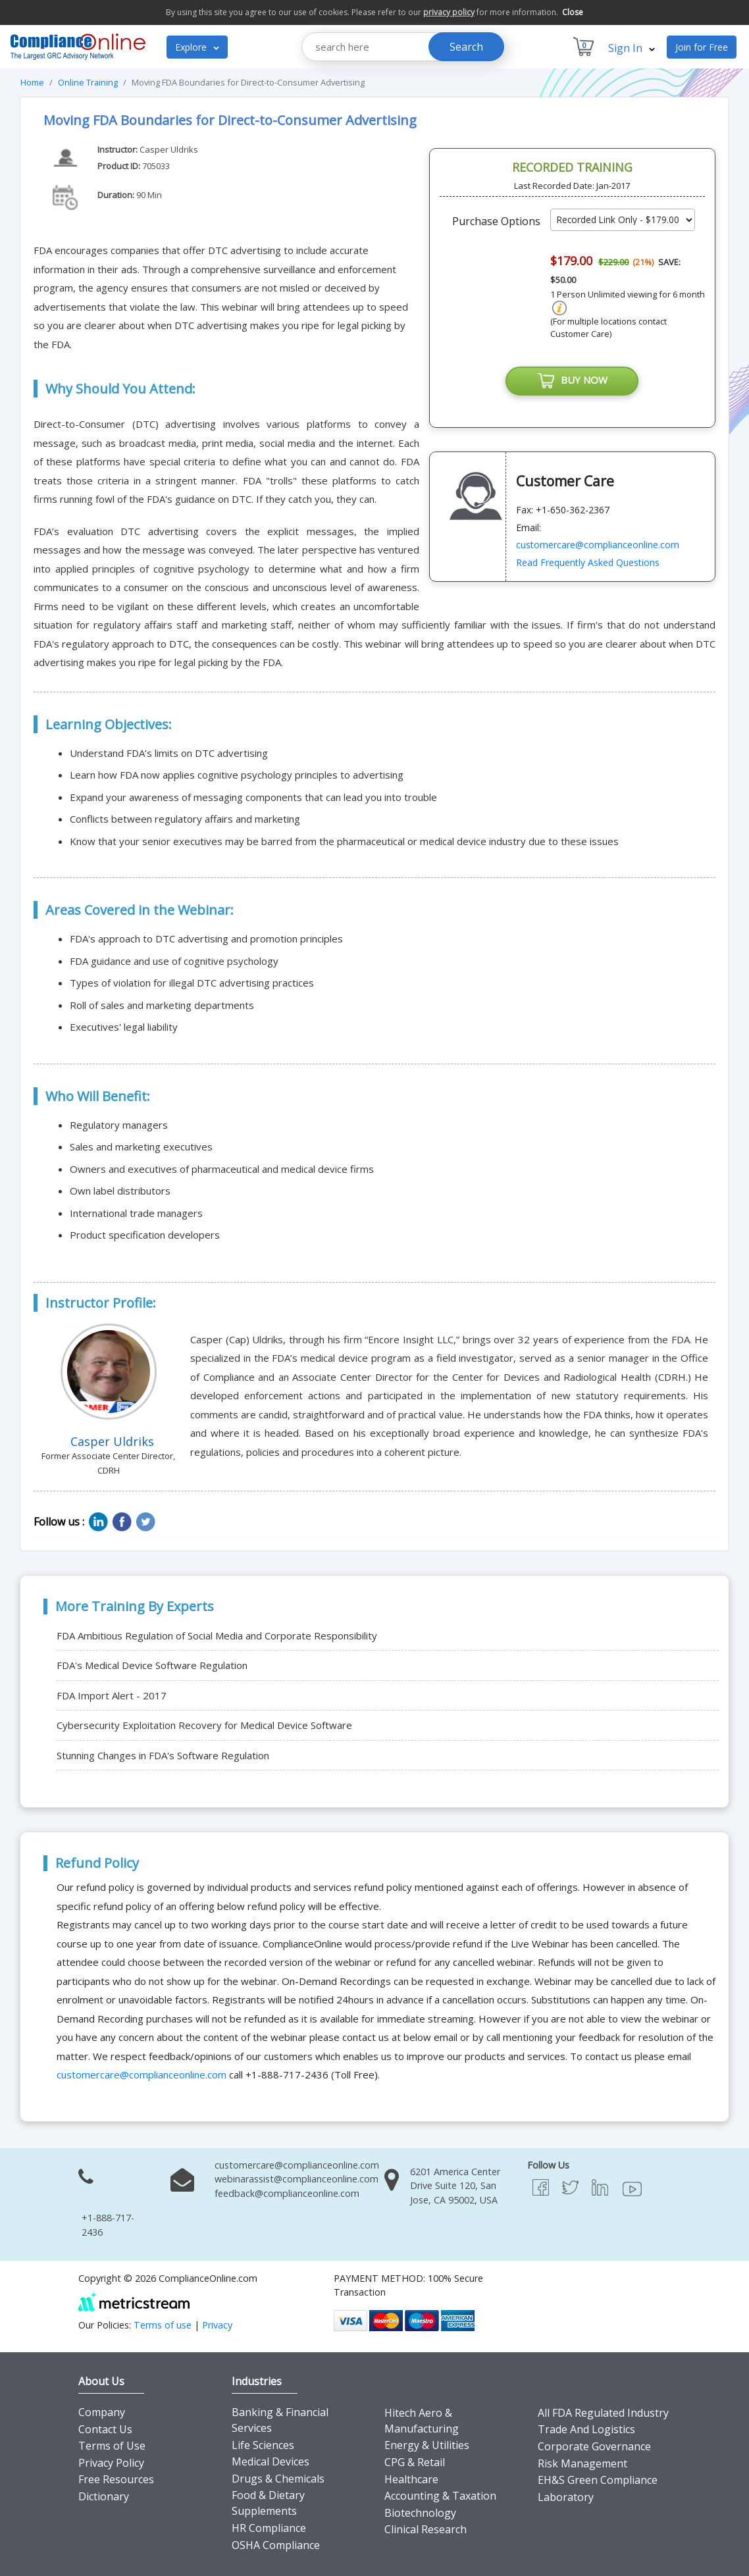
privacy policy (449, 12)
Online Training (88, 82)
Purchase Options (496, 221)
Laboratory (566, 2497)
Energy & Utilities (426, 2445)
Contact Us (105, 2429)
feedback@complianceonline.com (287, 2193)
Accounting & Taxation (440, 2495)
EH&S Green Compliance (598, 2480)
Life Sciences (263, 2445)
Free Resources (116, 2479)
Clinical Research (425, 2529)
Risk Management (582, 2463)
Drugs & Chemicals (278, 2478)
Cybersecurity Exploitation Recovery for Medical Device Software (204, 1725)
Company (101, 2412)
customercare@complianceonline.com (597, 544)
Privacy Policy (111, 2463)
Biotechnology (420, 2513)
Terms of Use (111, 2445)
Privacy (217, 2325)
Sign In (631, 48)
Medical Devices (270, 2461)
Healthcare (411, 2479)
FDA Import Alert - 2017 (112, 1695)
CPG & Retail (414, 2462)
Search (466, 46)
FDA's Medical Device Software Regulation (152, 1665)
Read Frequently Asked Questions (587, 562)
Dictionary (103, 2496)
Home (32, 82)
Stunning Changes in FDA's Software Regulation (163, 1755)
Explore (197, 47)
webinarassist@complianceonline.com (296, 2179)
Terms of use (163, 2325)
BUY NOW (571, 381)
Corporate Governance (594, 2446)
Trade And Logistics (586, 2429)
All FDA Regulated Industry (603, 2413)
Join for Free (701, 47)
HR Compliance (269, 2528)
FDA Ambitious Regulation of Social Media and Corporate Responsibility (217, 1635)
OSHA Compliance (276, 2545)
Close (572, 12)
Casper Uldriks (169, 149)
